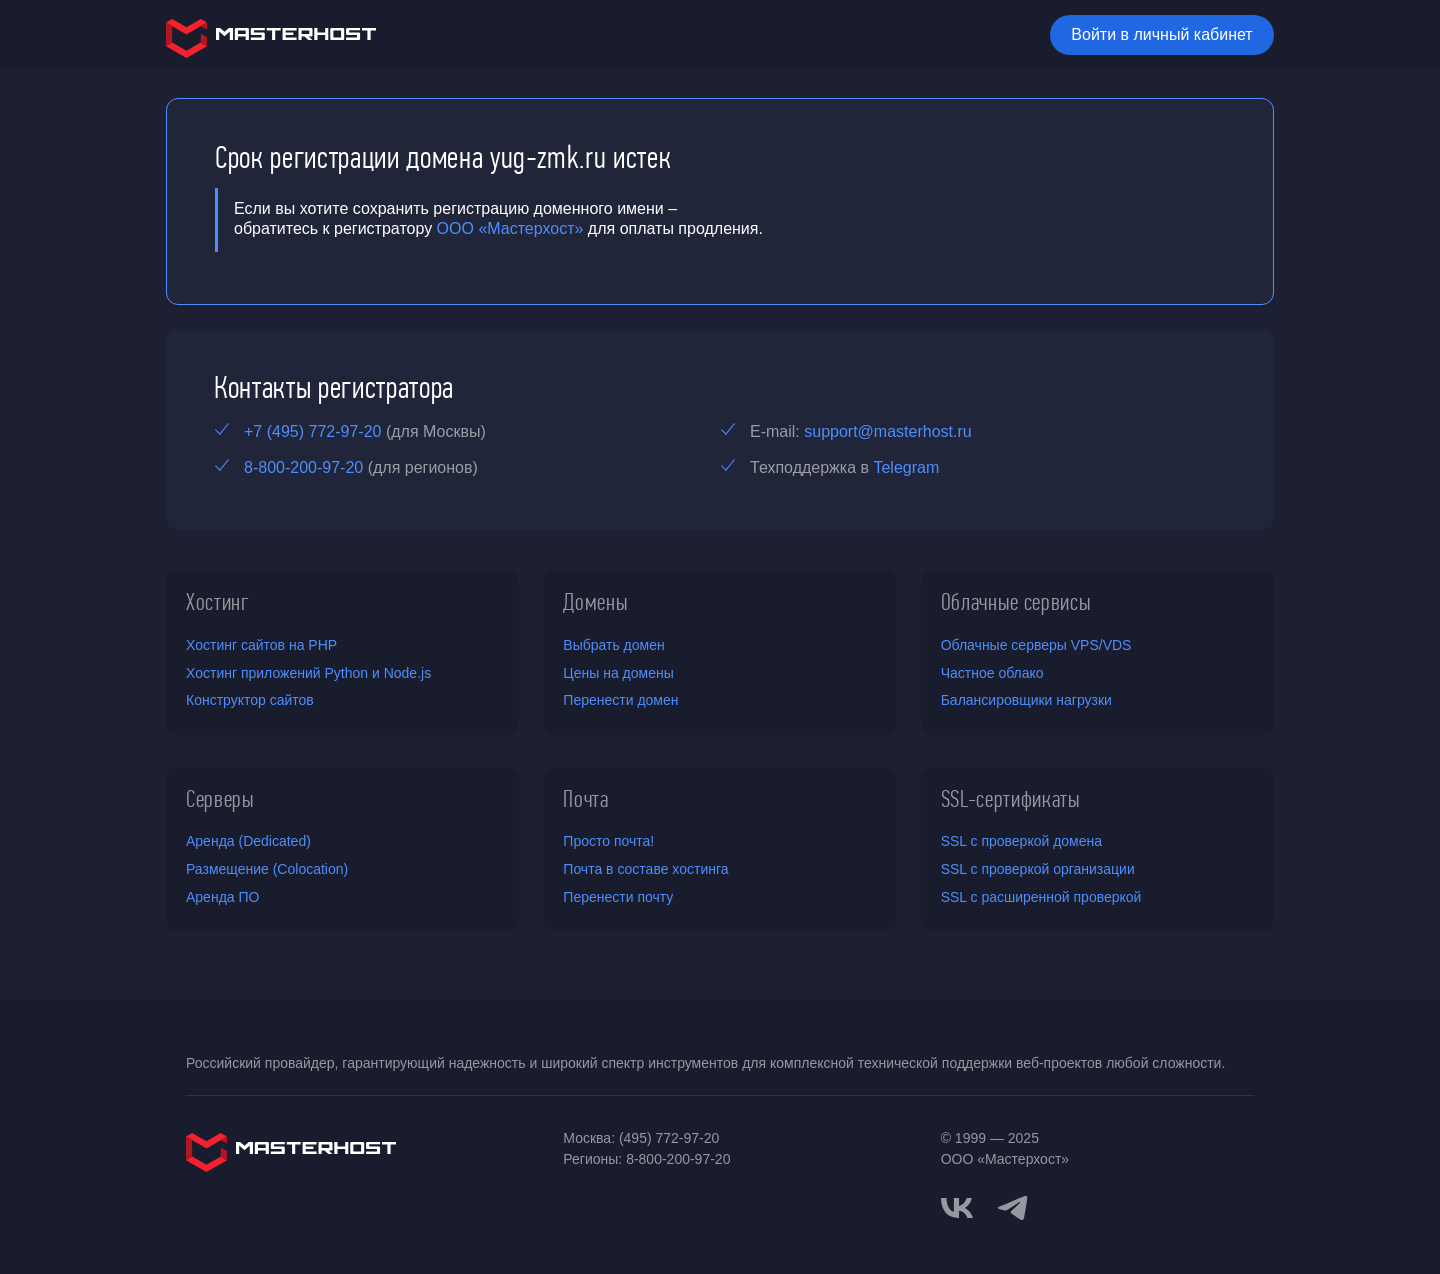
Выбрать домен (613, 645)
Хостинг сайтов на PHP (261, 645)
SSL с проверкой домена (1021, 841)
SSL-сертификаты (1011, 799)
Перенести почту (618, 897)
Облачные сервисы (1016, 602)
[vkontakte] (957, 1208)
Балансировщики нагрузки (1026, 700)
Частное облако (992, 673)
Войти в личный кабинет (1161, 34)
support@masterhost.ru (887, 431)
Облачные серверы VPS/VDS (1036, 645)
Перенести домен (620, 700)
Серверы (220, 799)
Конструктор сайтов (250, 700)
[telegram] (1013, 1206)
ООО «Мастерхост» (510, 228)
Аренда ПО (222, 897)
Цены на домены (618, 673)
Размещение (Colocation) (267, 869)
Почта (585, 799)
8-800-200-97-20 (303, 467)
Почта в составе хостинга (645, 869)
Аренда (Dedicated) (248, 841)
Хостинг (218, 602)
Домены (595, 602)
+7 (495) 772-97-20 (312, 431)
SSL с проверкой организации (1038, 869)
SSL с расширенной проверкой (1041, 897)
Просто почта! (608, 841)
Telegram (906, 467)
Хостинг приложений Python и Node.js (308, 673)
